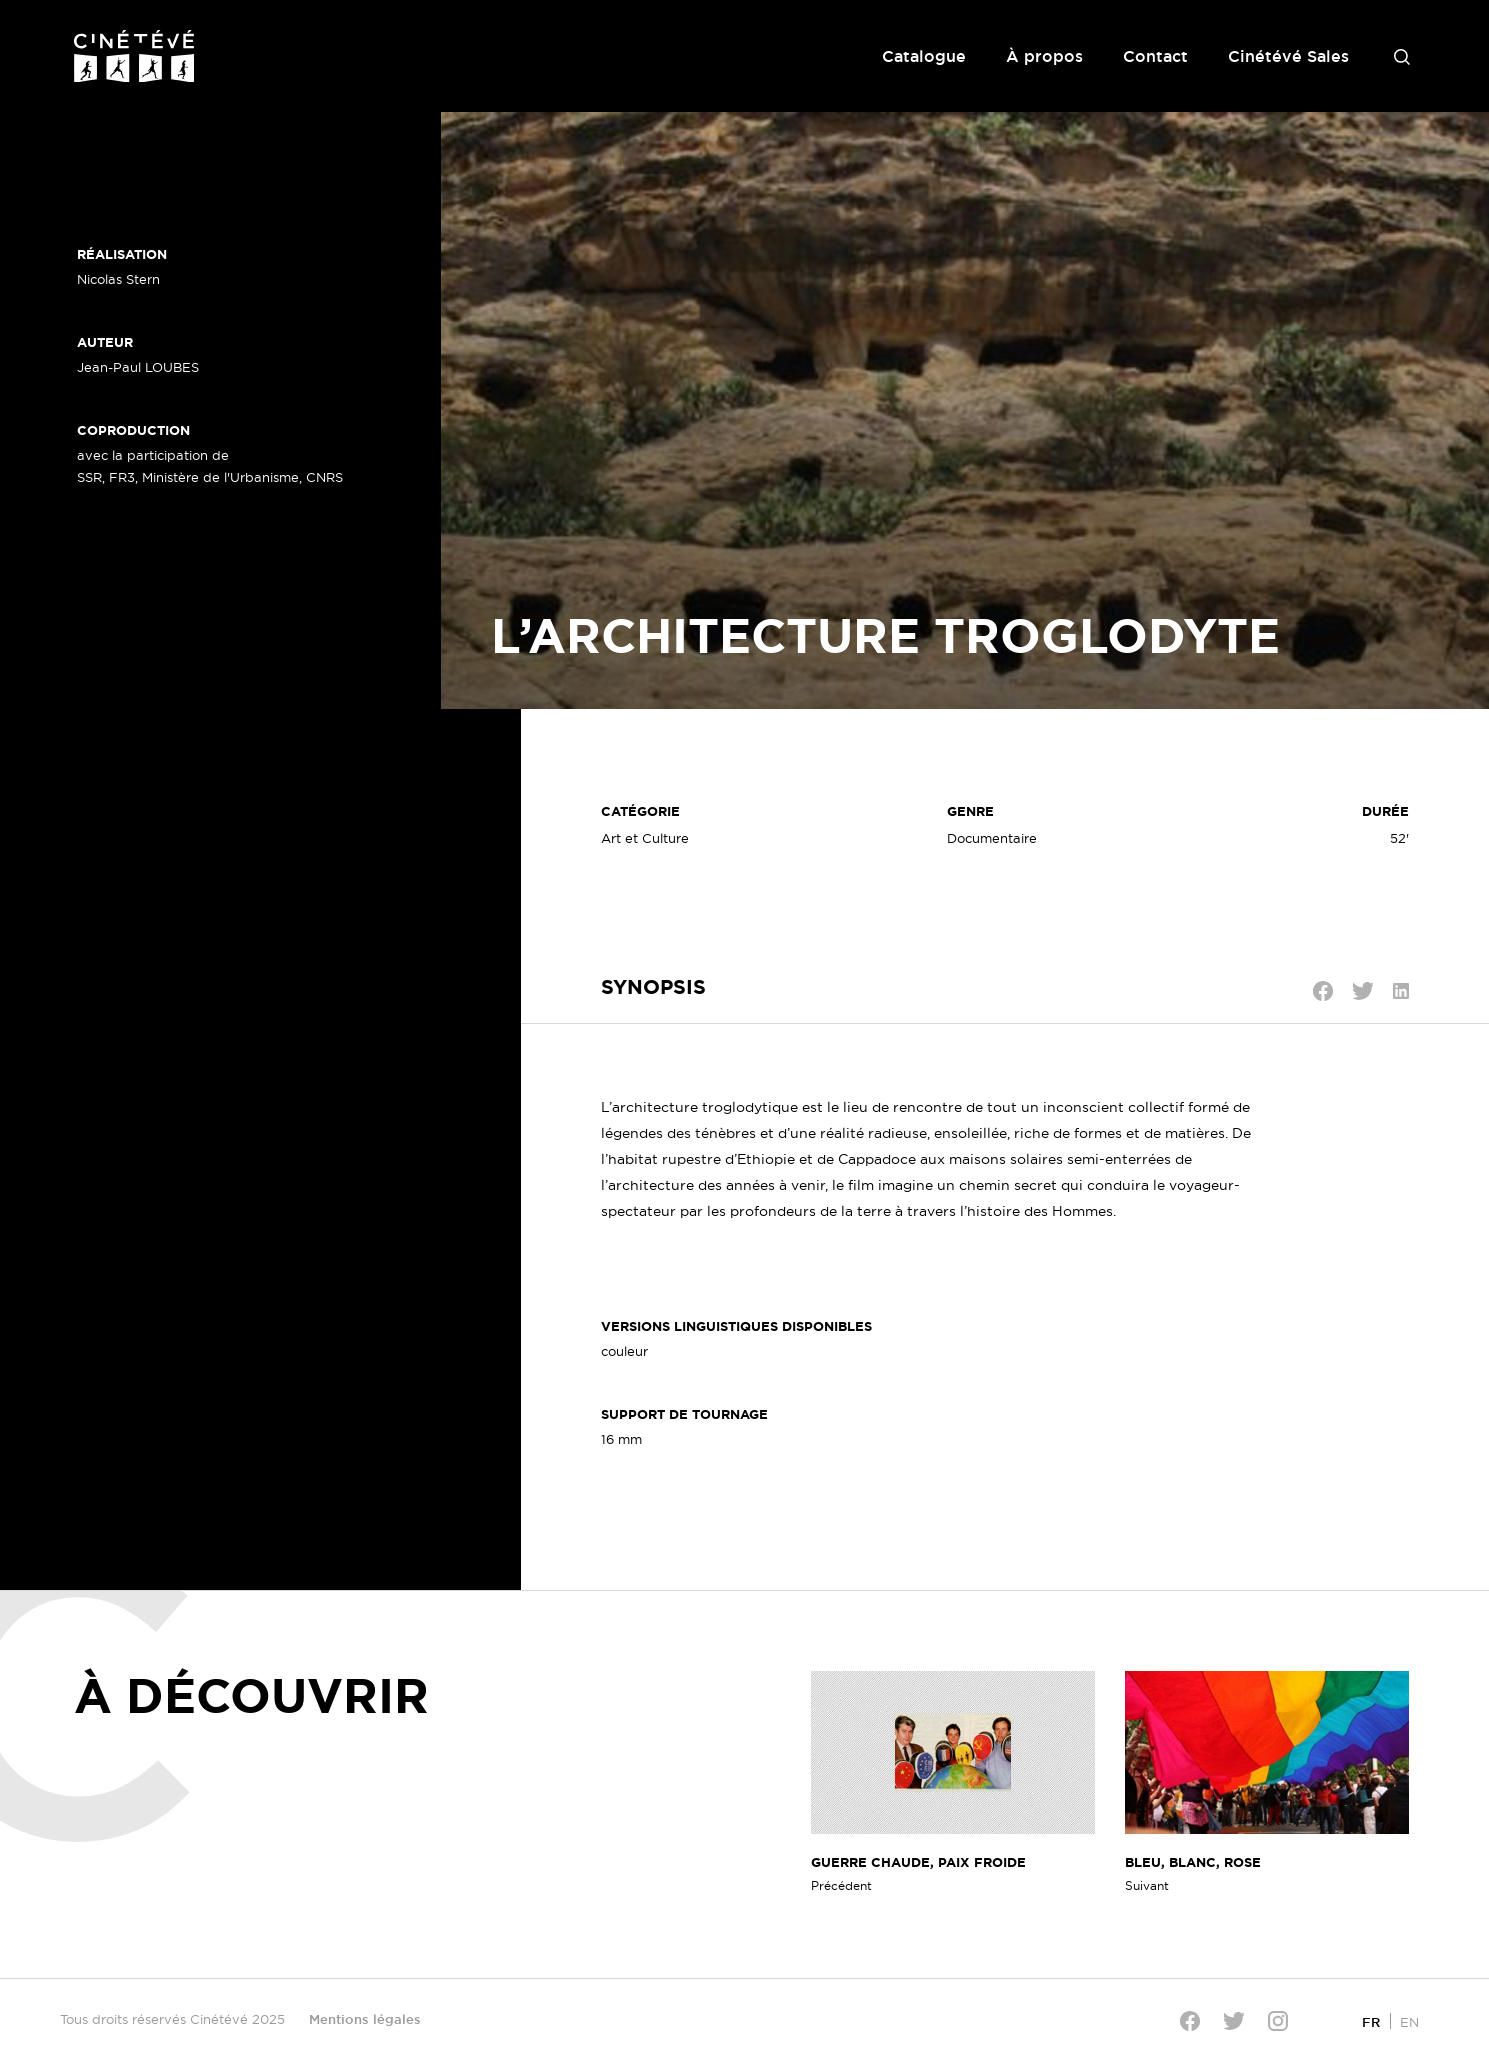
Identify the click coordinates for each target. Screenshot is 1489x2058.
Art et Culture (645, 838)
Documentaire (992, 838)
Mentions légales (365, 2019)
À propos (1044, 56)
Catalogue (924, 56)
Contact (1155, 56)
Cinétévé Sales (1288, 56)
